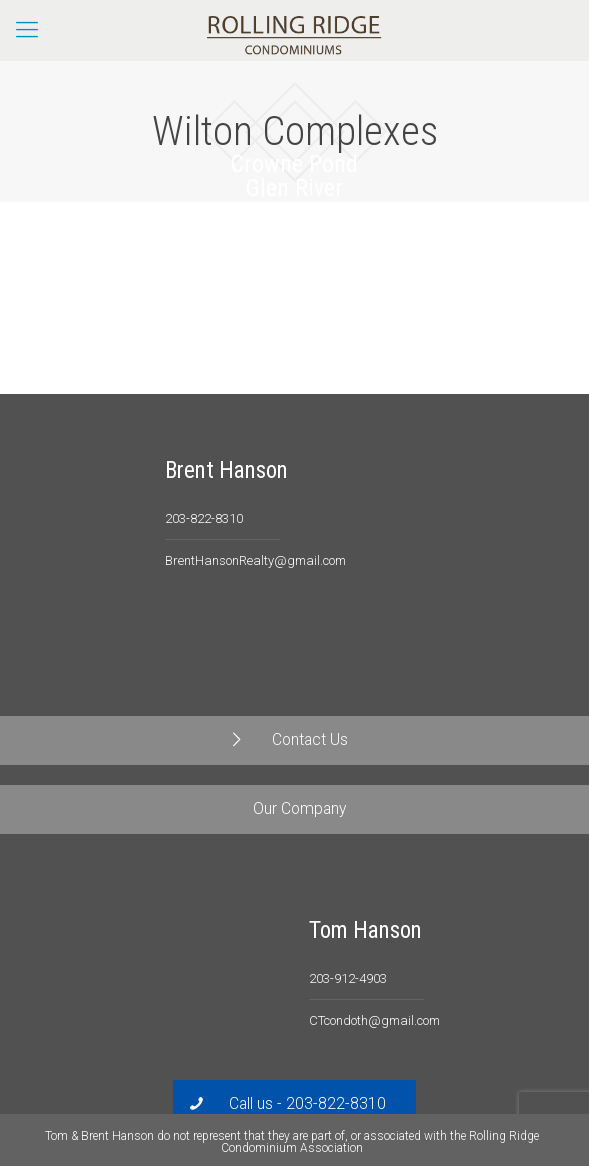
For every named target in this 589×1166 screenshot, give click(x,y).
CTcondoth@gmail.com (374, 1020)
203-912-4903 (348, 978)
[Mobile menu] (27, 30)
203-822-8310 (204, 518)
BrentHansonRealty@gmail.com (255, 560)
